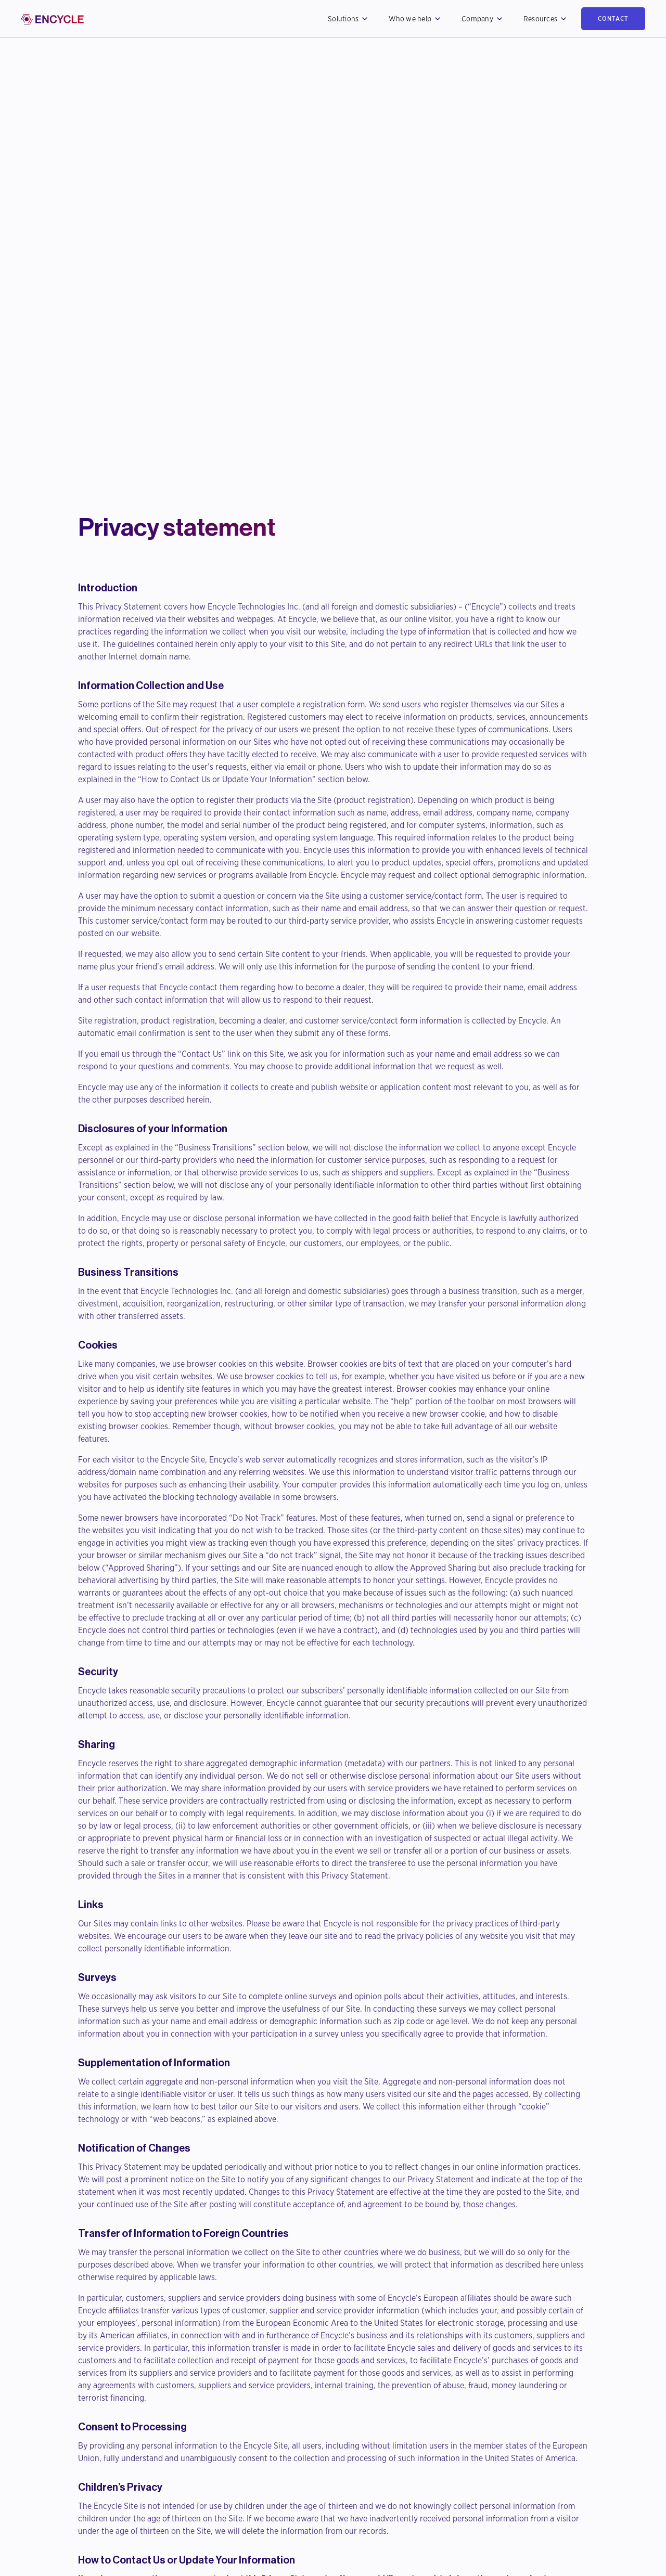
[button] (347, 18)
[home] (52, 18)
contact (613, 18)
